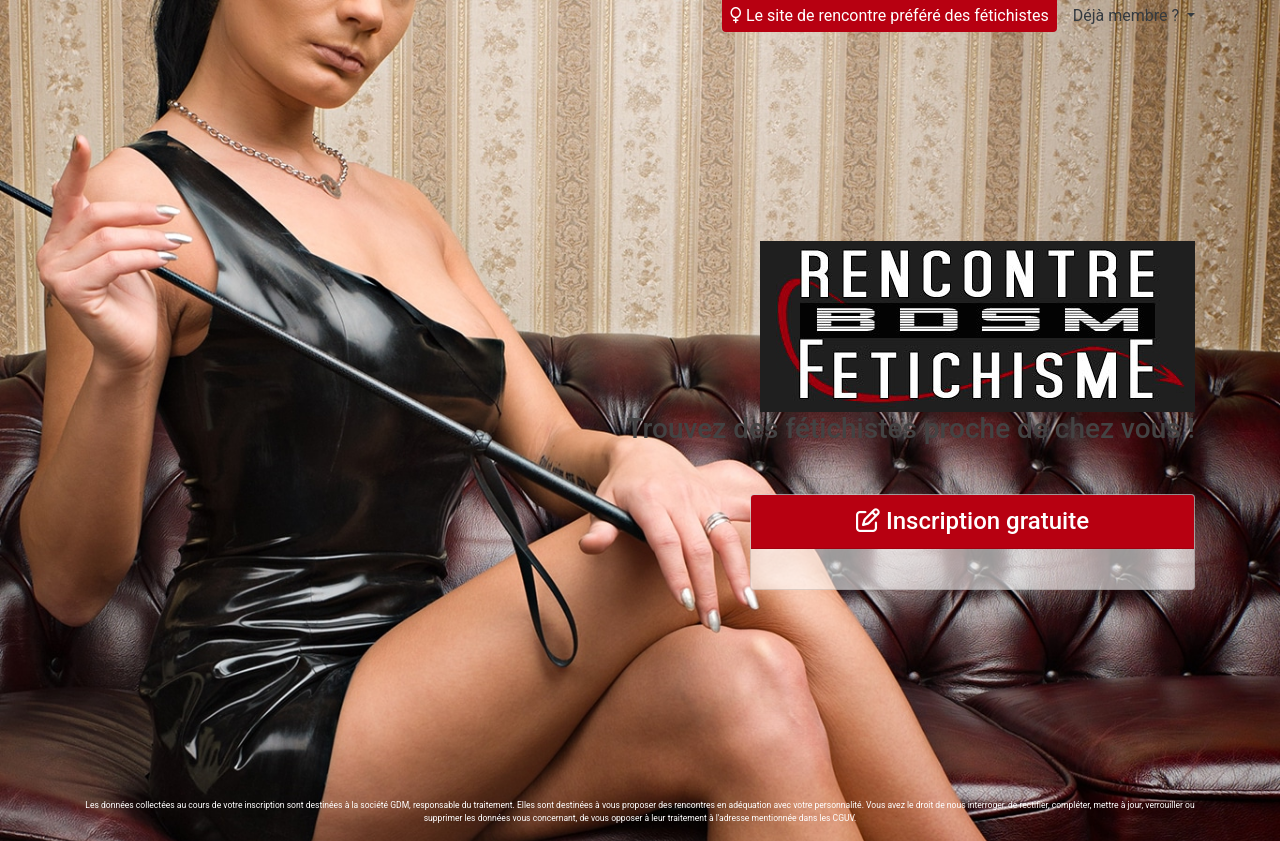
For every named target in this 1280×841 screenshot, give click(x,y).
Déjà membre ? (1128, 15)
